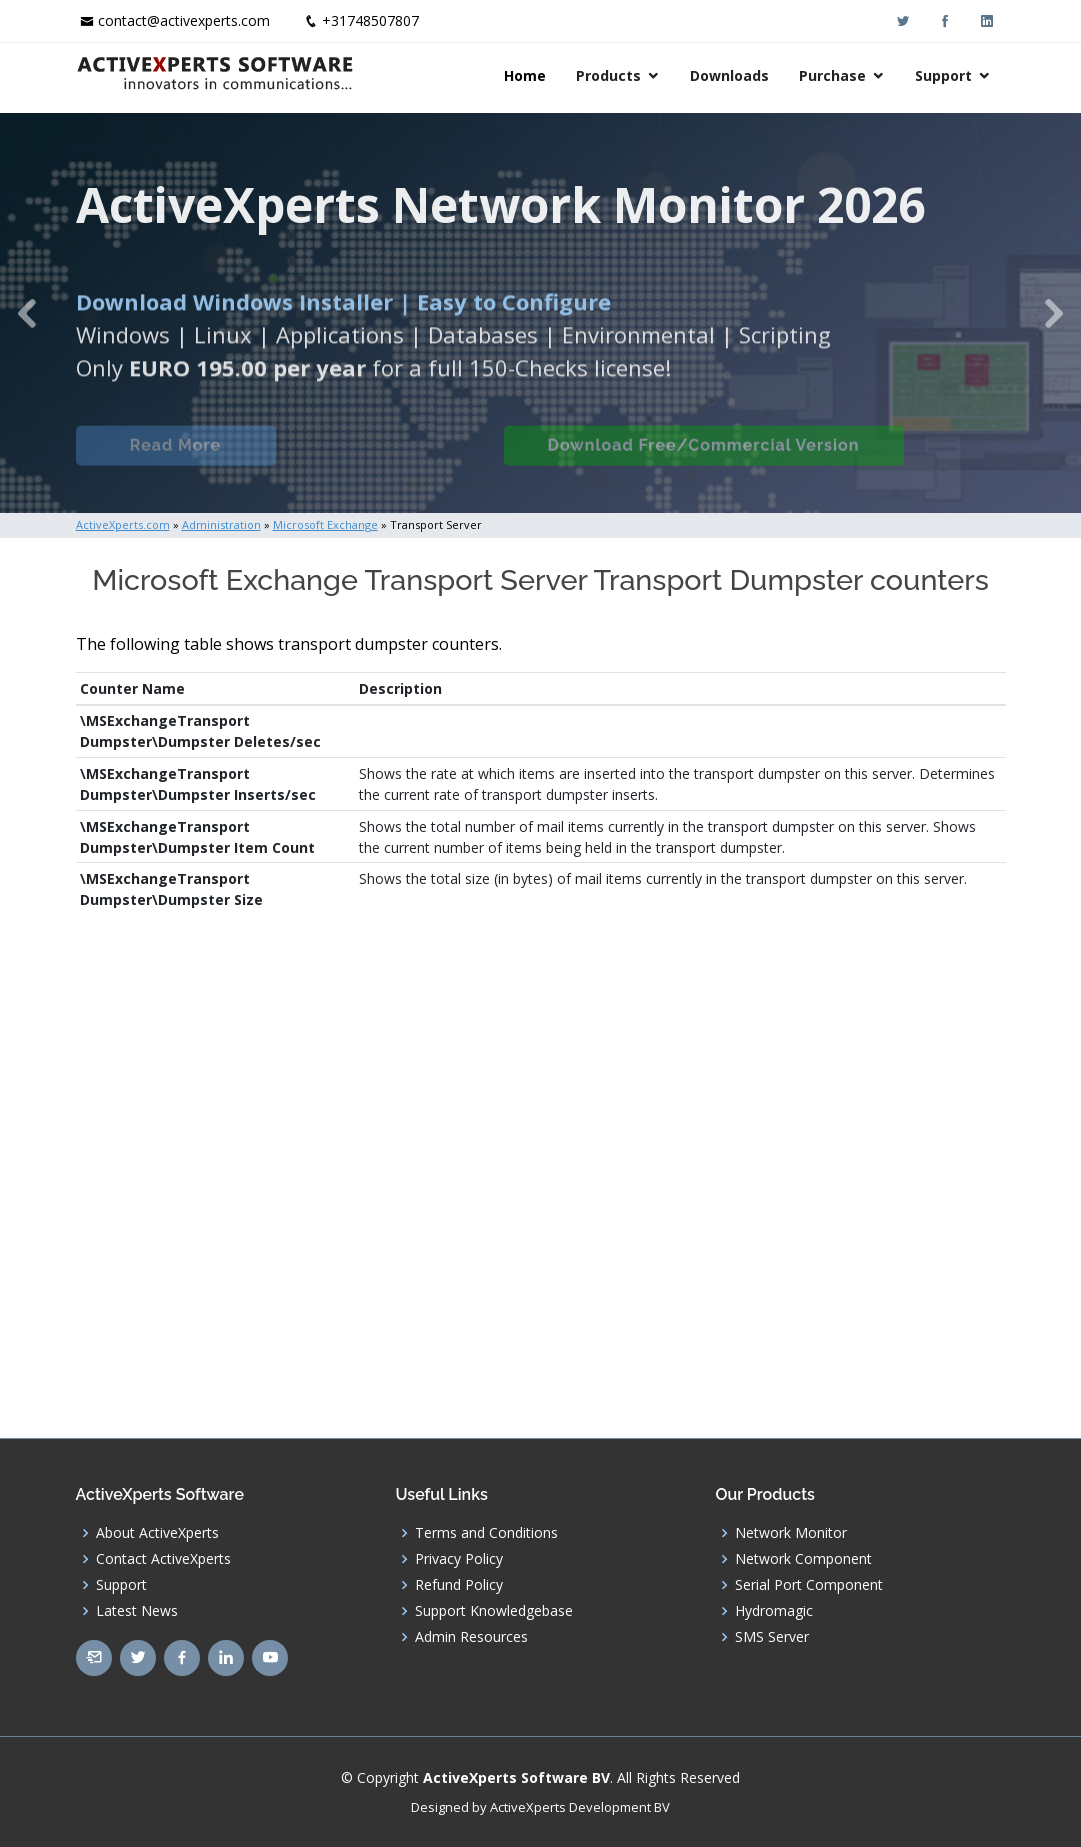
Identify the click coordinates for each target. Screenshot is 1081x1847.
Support (943, 75)
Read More (175, 457)
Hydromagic (774, 1611)
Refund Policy (459, 1585)
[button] (27, 313)
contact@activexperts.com (184, 20)
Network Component (803, 1559)
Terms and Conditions (486, 1533)
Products (608, 75)
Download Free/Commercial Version (704, 457)
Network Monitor (791, 1533)
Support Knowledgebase (494, 1611)
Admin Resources (471, 1637)
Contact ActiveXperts (163, 1559)
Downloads (729, 75)
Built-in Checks (389, 457)
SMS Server (772, 1637)
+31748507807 (370, 20)
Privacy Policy (459, 1559)
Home (525, 75)
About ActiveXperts (157, 1533)
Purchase (832, 75)
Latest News (137, 1611)
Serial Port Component (809, 1585)
